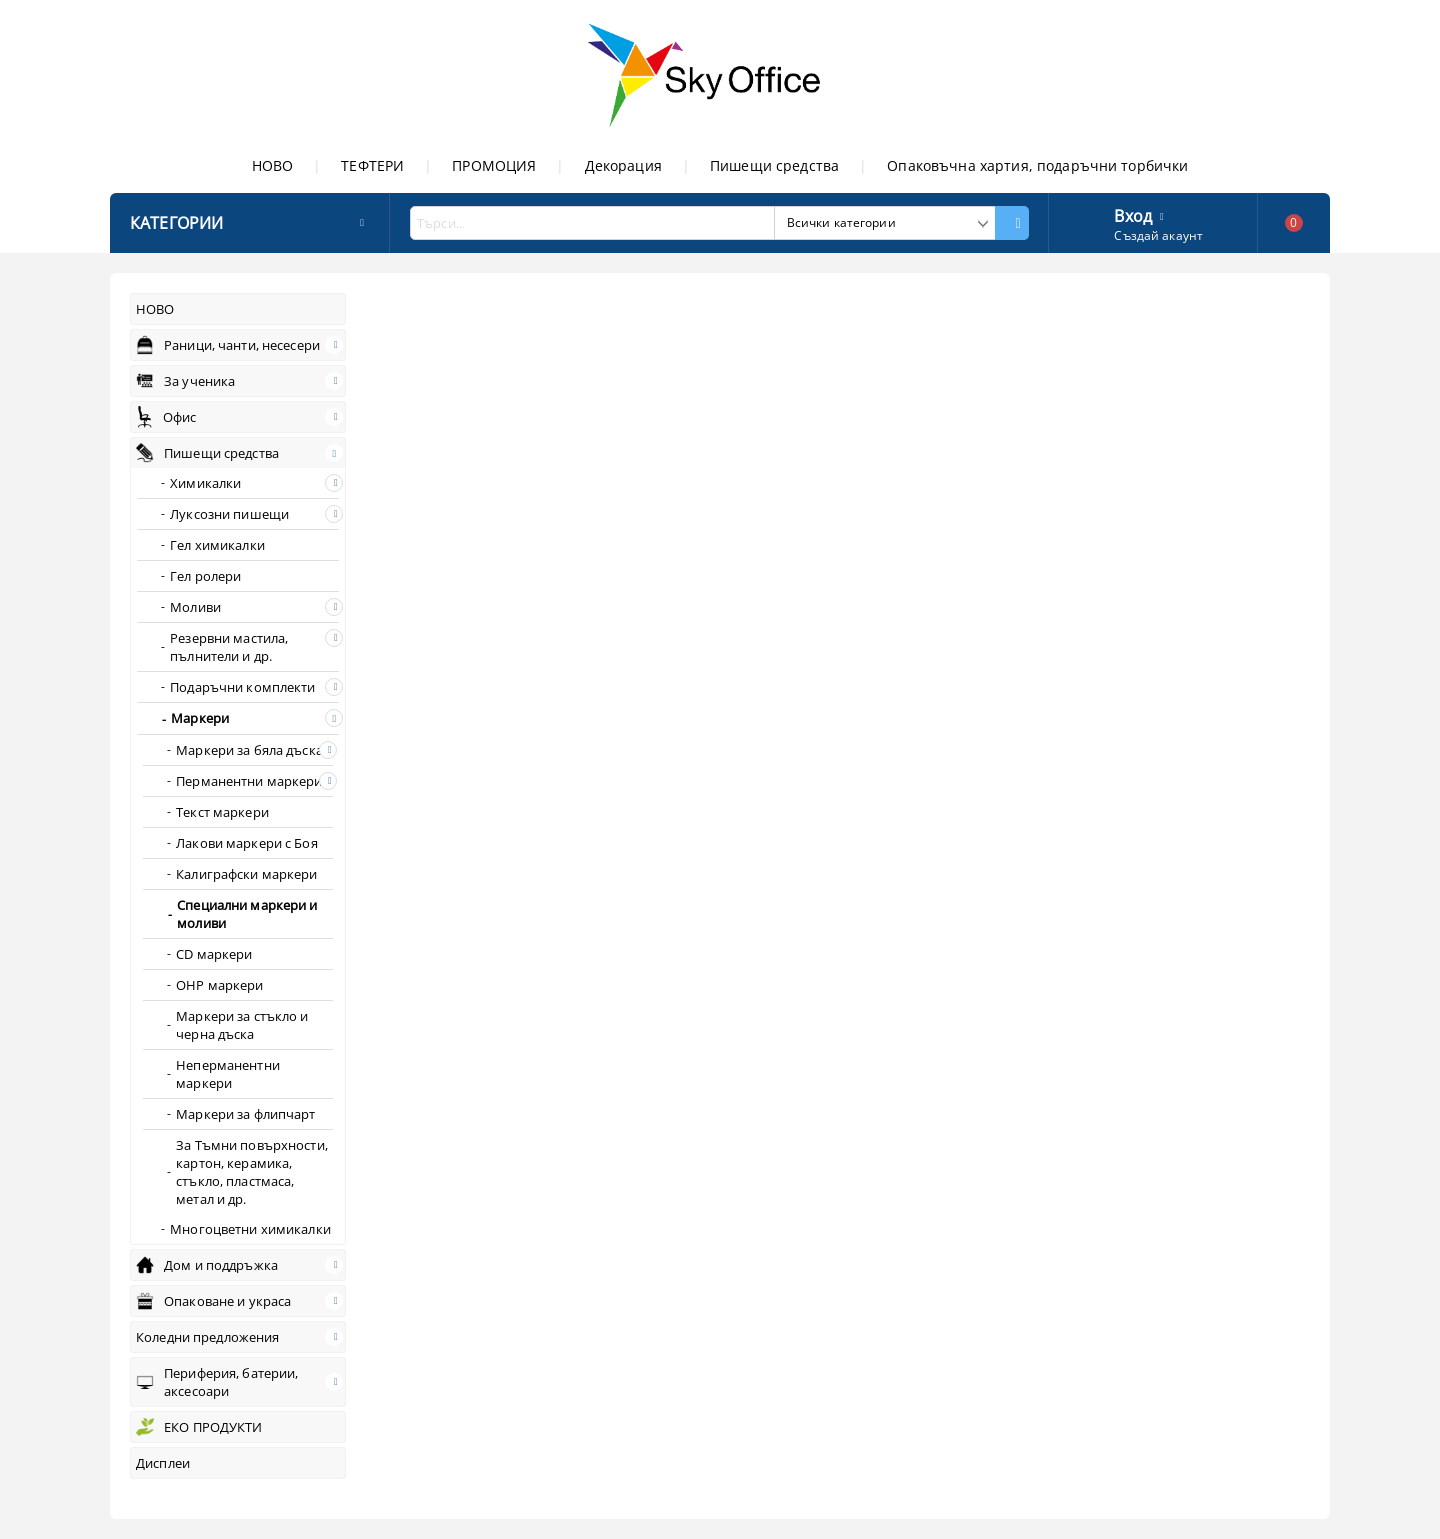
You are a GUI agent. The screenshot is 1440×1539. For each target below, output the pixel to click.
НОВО (273, 165)
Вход (1133, 214)
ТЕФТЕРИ (372, 165)
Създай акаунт (1158, 235)
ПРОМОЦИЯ (494, 165)
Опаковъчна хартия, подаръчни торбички (1037, 165)
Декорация (623, 165)
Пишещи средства (774, 165)
